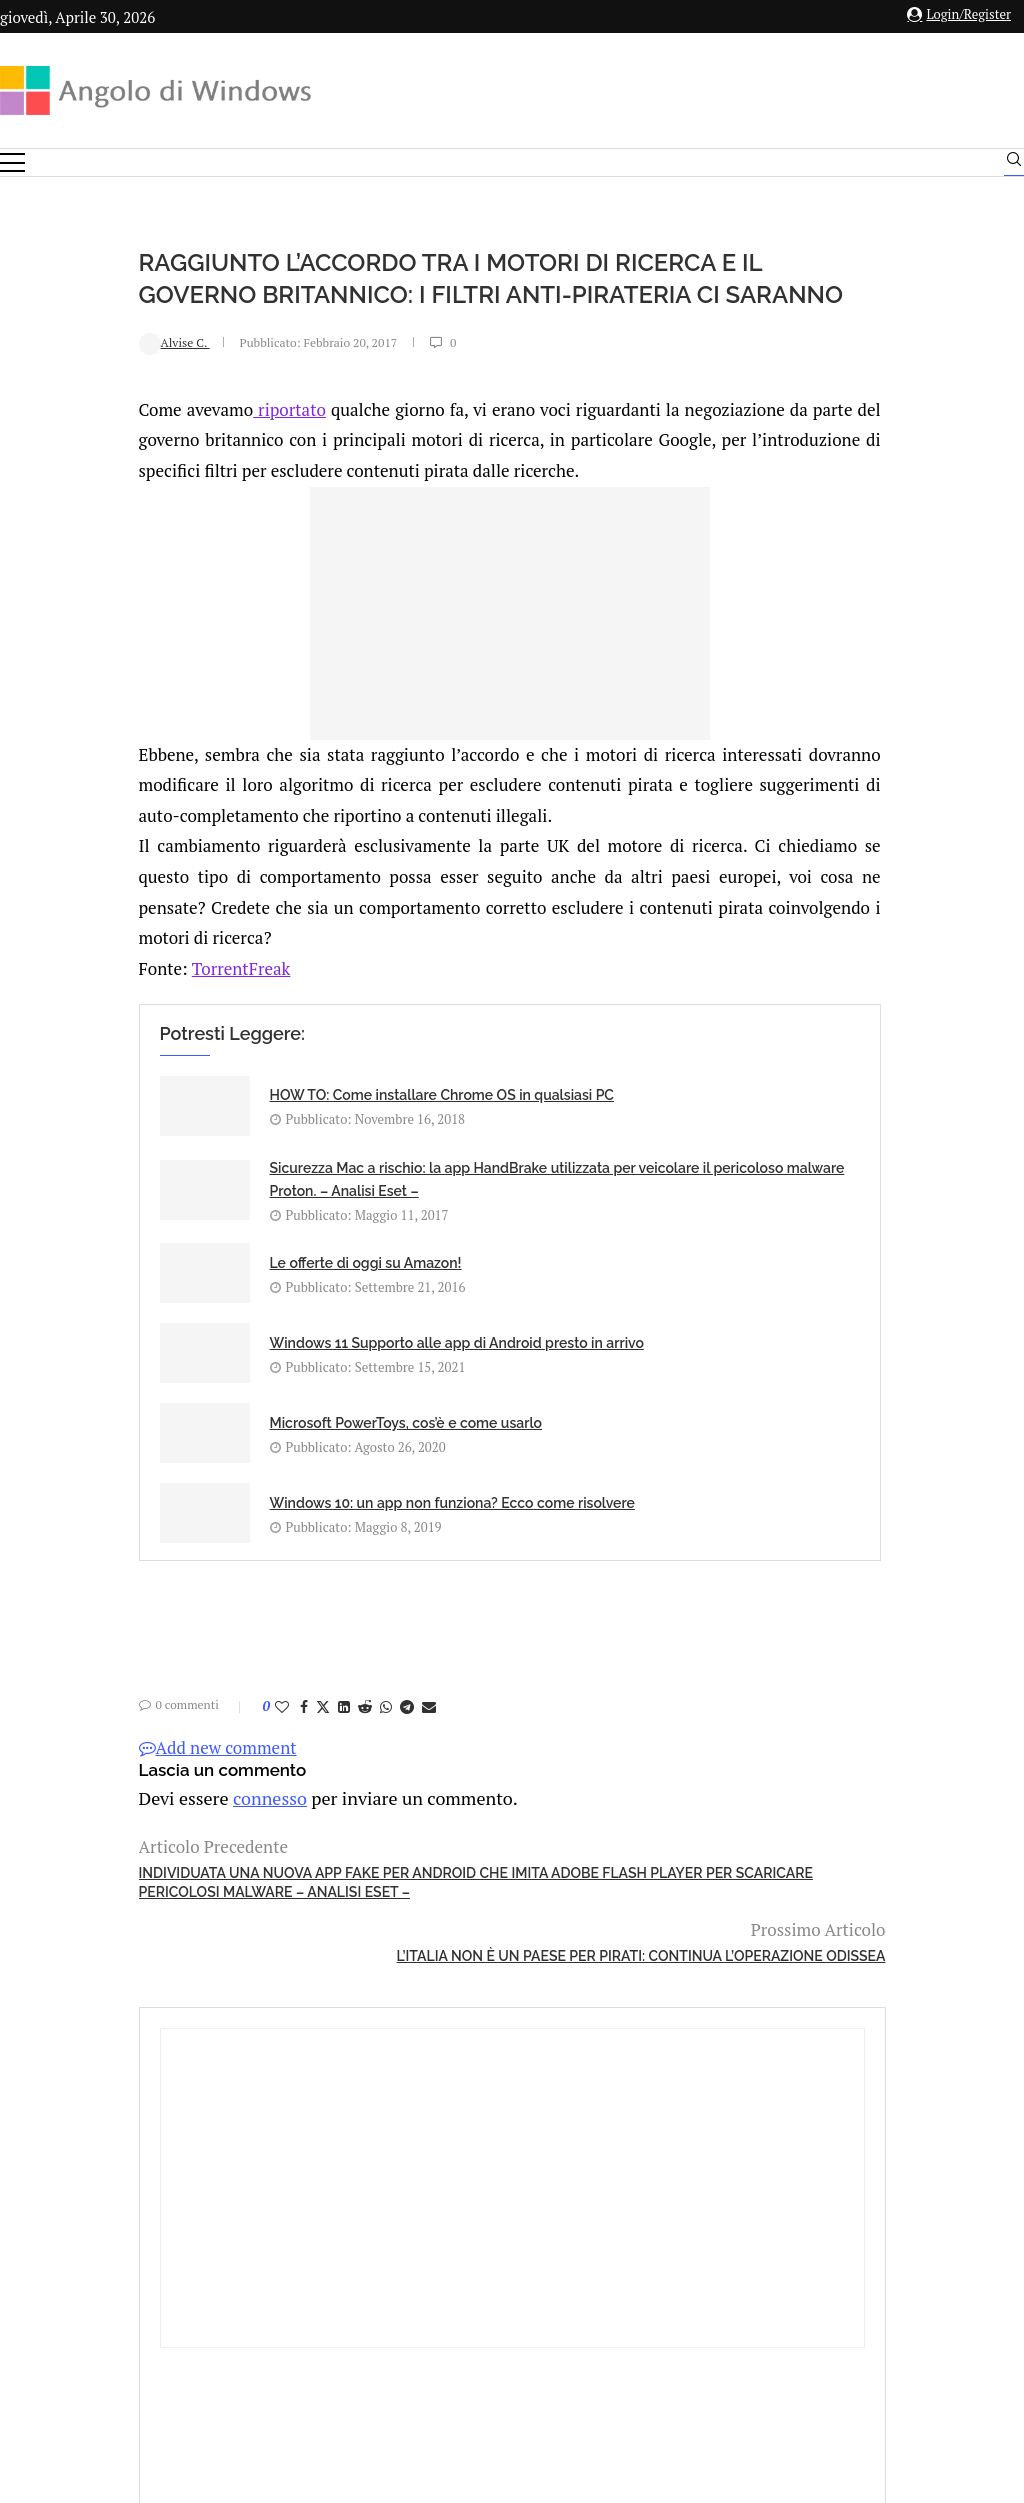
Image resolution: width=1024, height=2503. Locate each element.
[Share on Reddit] (236, 1605)
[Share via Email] (300, 1605)
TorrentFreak (112, 999)
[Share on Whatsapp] (257, 1605)
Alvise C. (45, 373)
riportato (163, 440)
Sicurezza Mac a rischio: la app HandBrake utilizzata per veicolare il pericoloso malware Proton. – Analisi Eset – (570, 1165)
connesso (134, 1695)
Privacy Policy (458, 2282)
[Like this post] (153, 1605)
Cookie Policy (567, 2282)
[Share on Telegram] (278, 1605)
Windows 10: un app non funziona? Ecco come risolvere (552, 1386)
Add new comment (89, 1646)
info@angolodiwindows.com (549, 2178)
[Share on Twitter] (194, 1605)
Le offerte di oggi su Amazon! (237, 1283)
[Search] (1014, 164)
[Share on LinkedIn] (215, 1605)
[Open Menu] (12, 162)
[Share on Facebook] (175, 1605)
